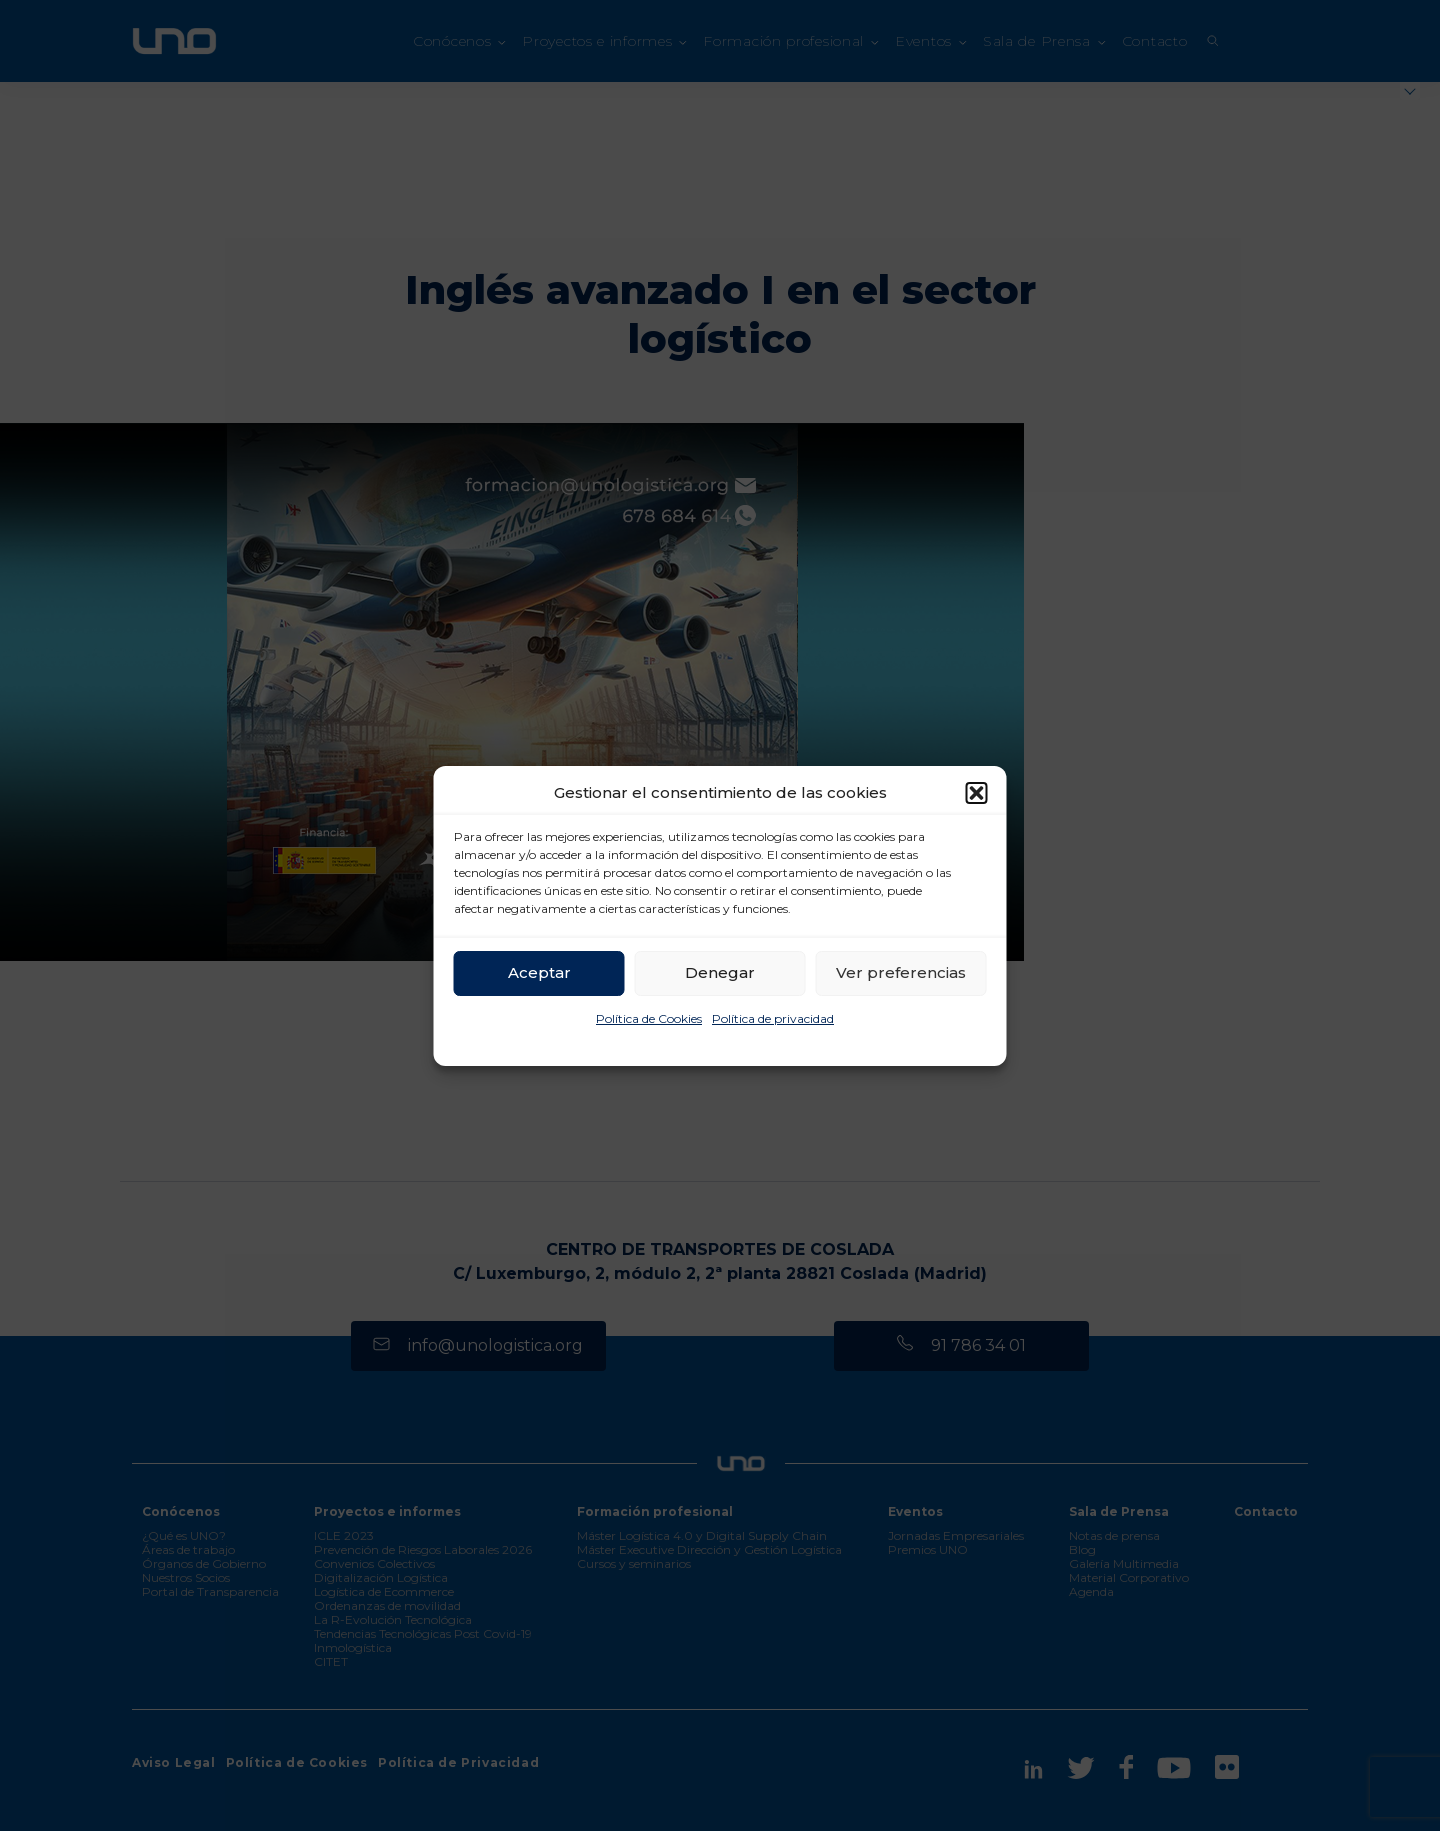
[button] (977, 793)
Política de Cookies (649, 1018)
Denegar (720, 972)
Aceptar (539, 972)
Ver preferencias (901, 972)
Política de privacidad (773, 1018)
